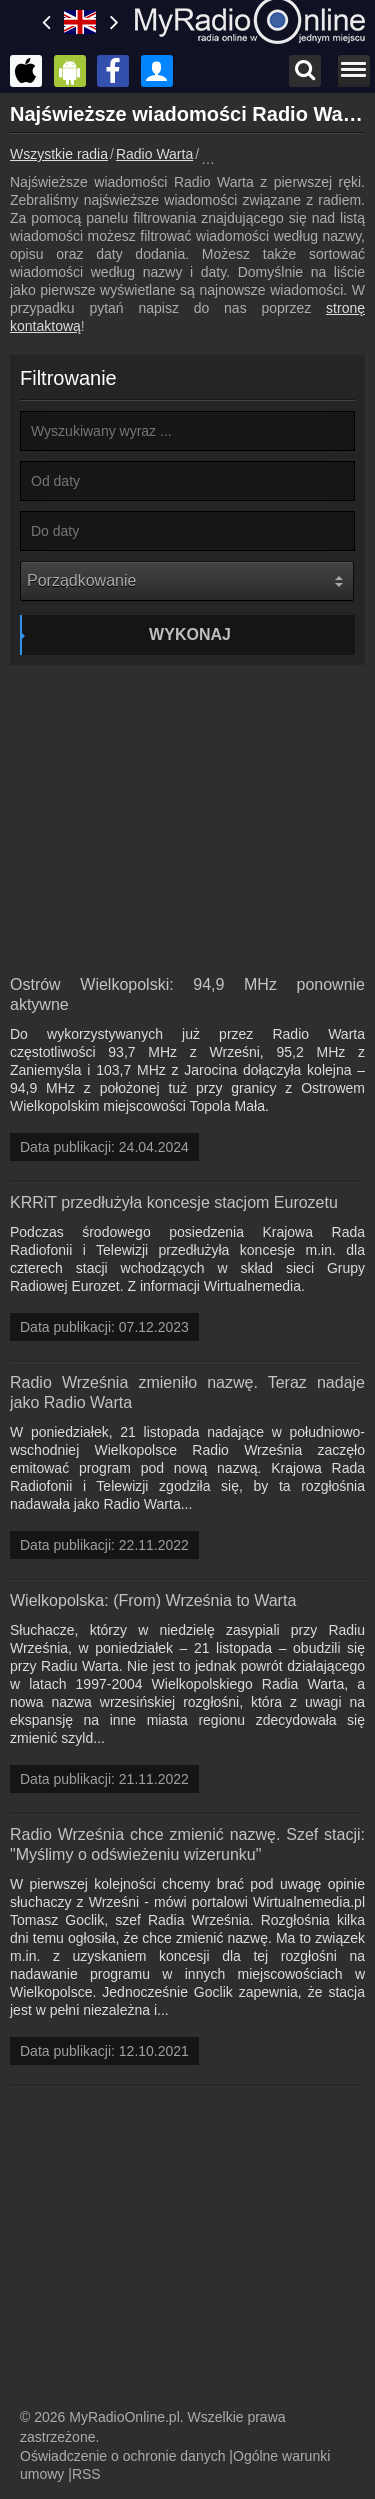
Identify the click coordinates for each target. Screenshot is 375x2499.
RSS (86, 2474)
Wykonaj (190, 634)
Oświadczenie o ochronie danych (122, 2456)
